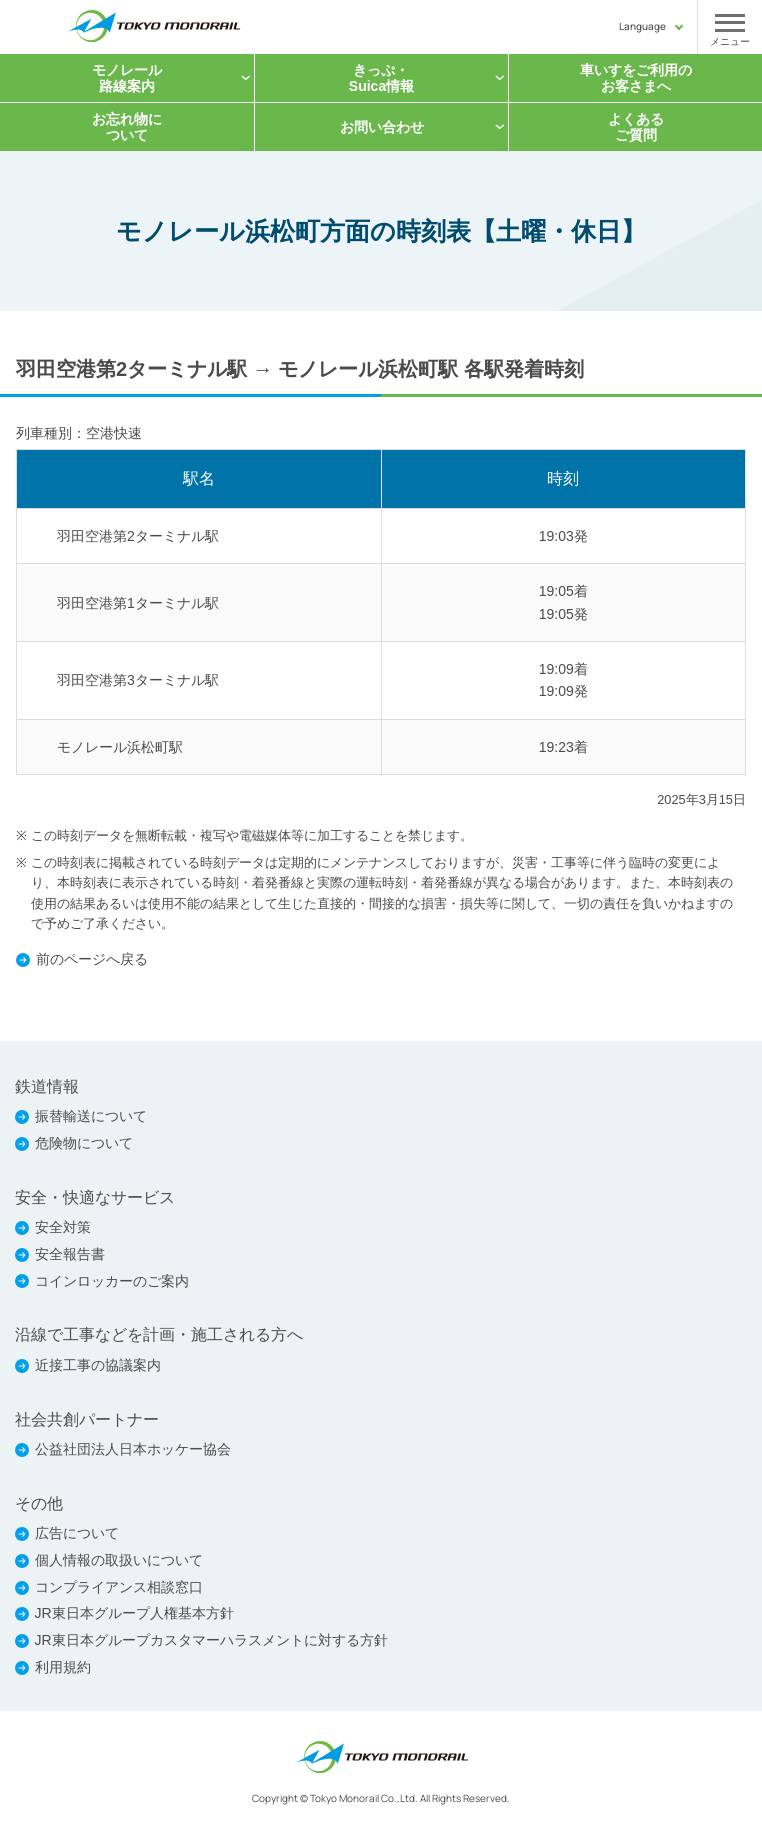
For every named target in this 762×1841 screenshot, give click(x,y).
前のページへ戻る (92, 959)
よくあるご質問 (636, 127)
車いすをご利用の (636, 78)
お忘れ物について (127, 127)
